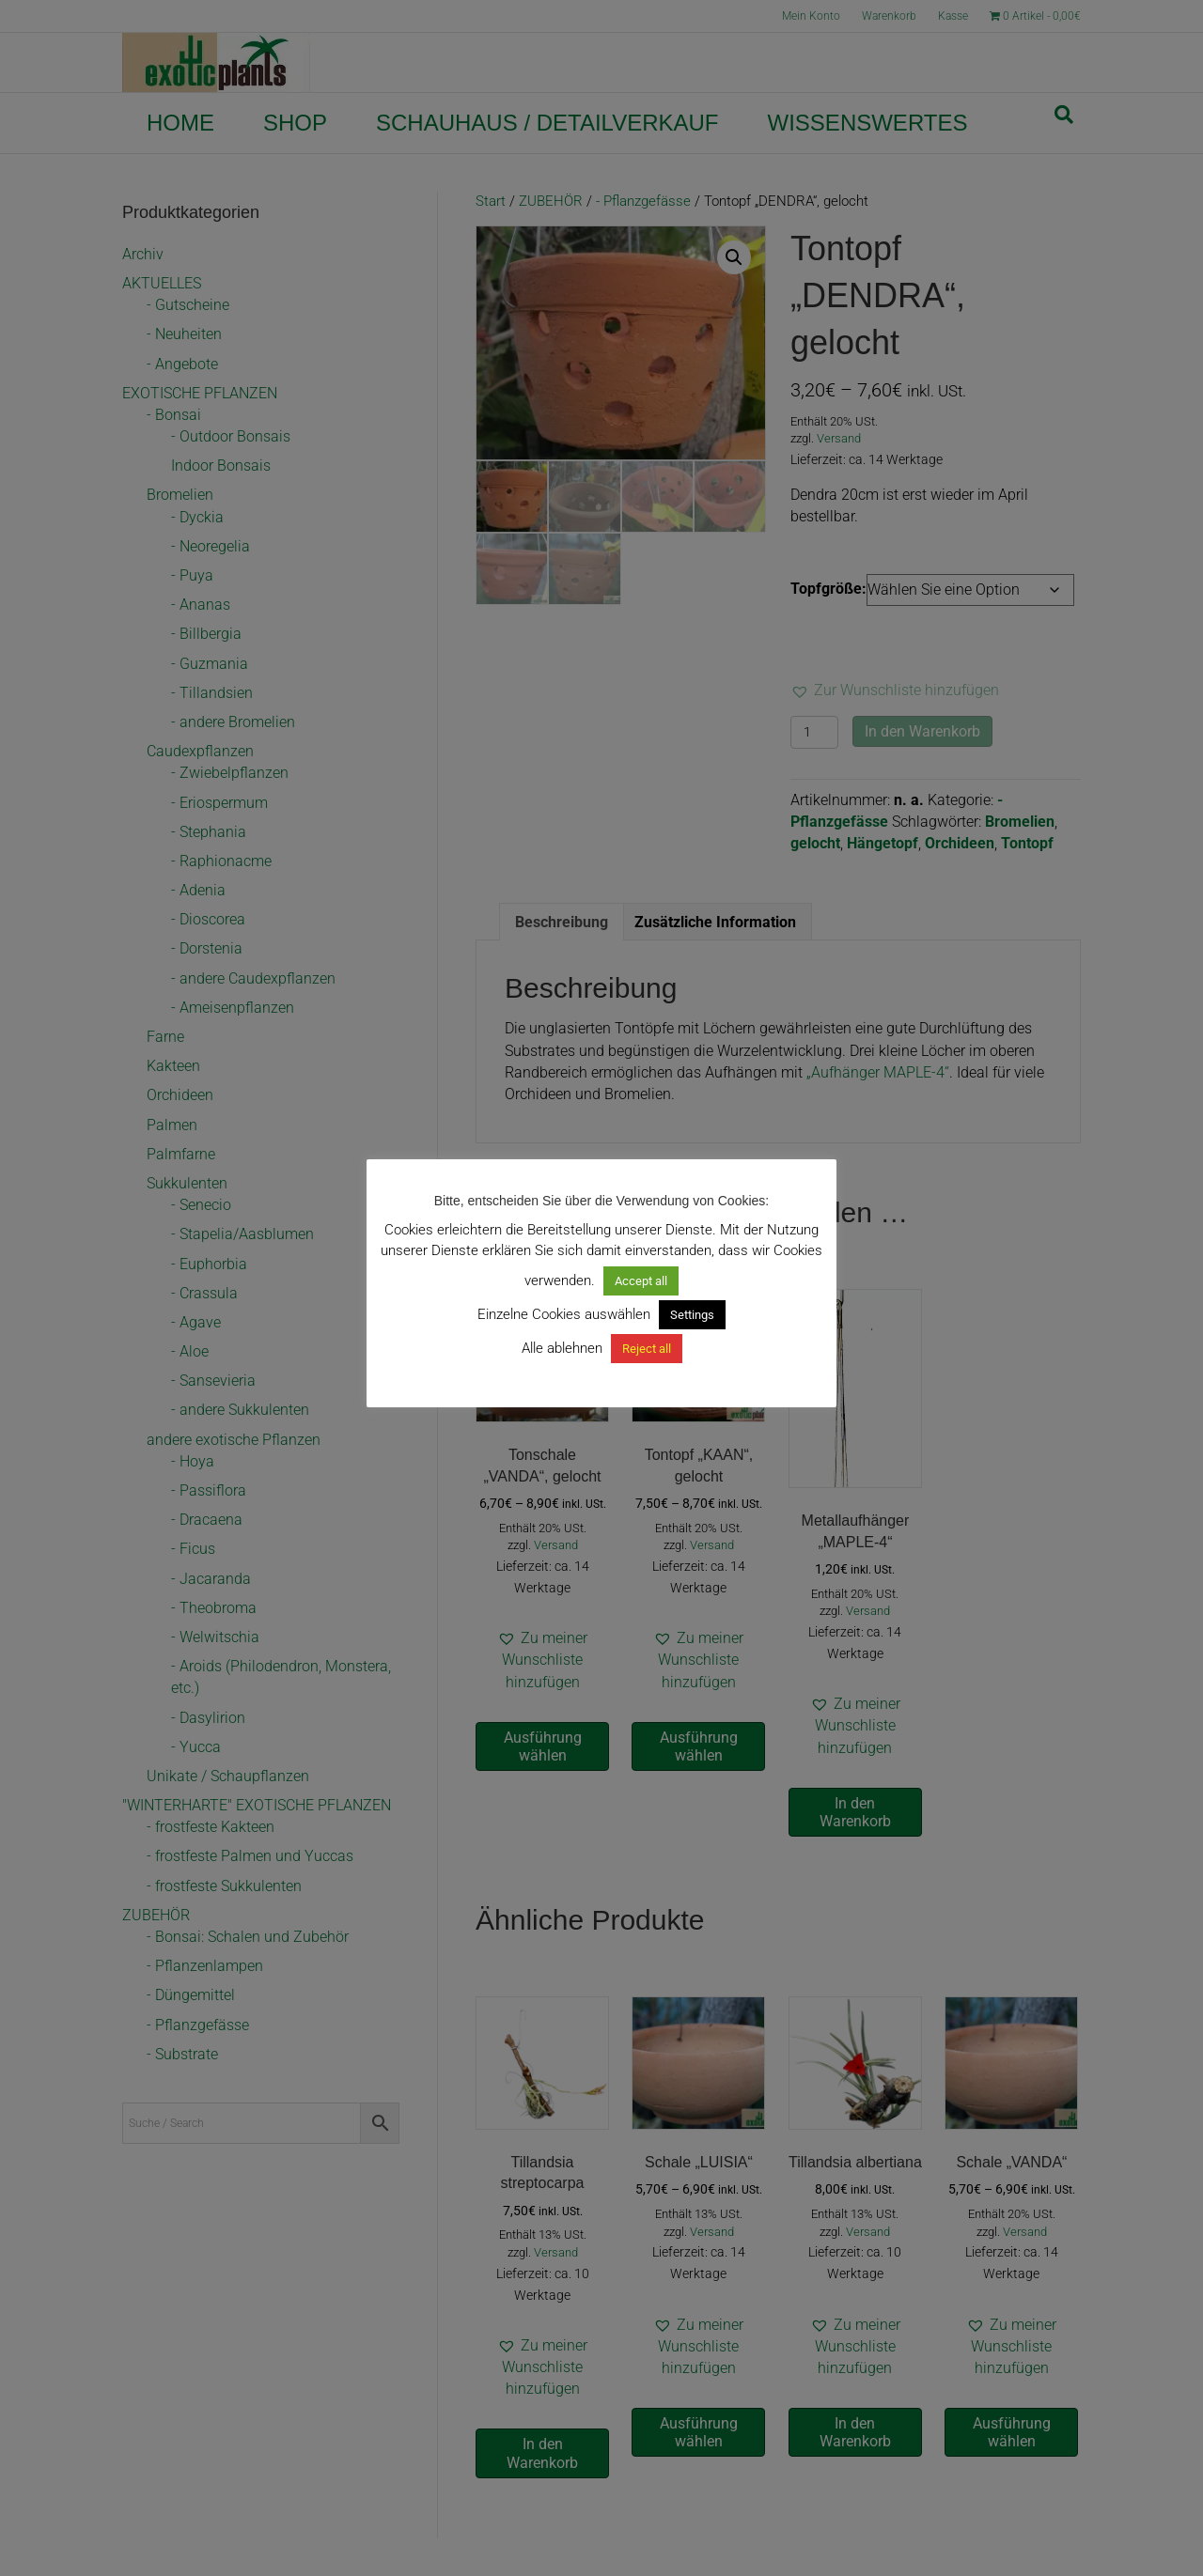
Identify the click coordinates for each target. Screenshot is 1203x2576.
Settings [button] (692, 1315)
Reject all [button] (646, 1349)
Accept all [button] (641, 1281)
